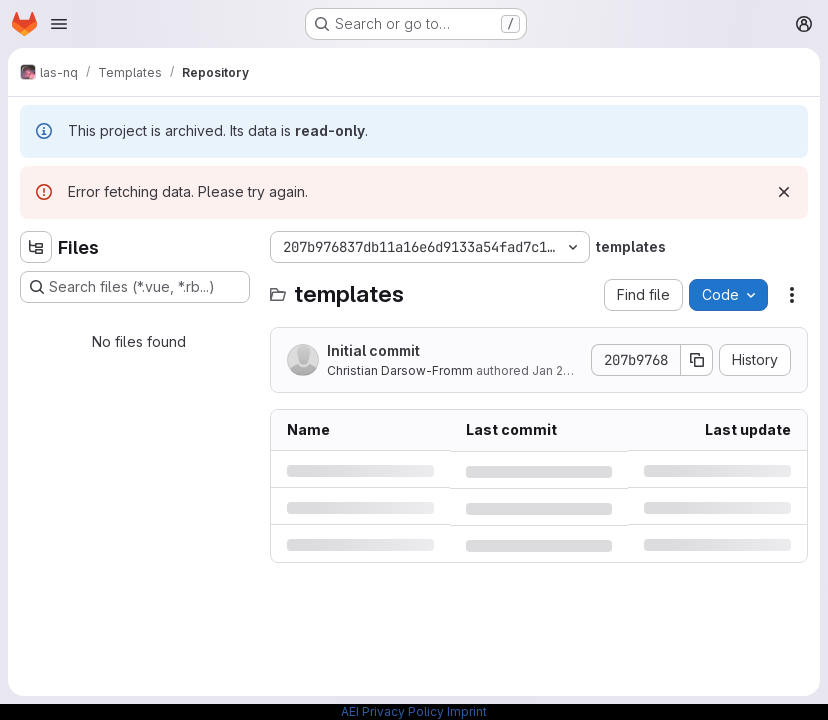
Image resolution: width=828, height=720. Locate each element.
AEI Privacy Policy (392, 711)
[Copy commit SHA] (697, 360)
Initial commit (373, 350)
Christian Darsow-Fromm (400, 370)
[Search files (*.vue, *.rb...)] (135, 287)
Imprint (467, 711)
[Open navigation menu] (59, 24)
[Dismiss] (784, 192)
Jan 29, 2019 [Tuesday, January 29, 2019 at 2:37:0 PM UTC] (568, 370)
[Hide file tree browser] (36, 247)
